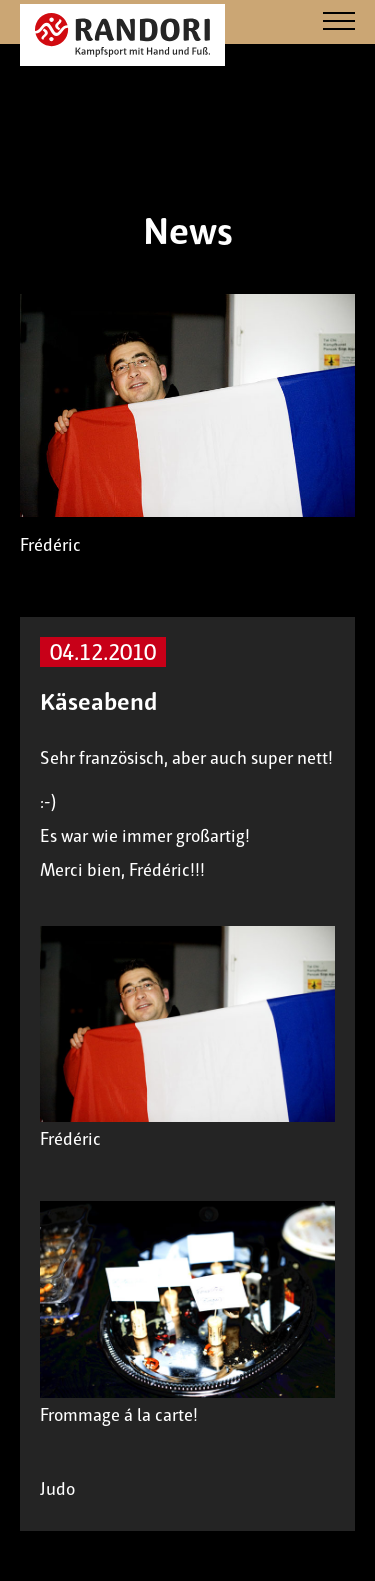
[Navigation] (339, 22)
